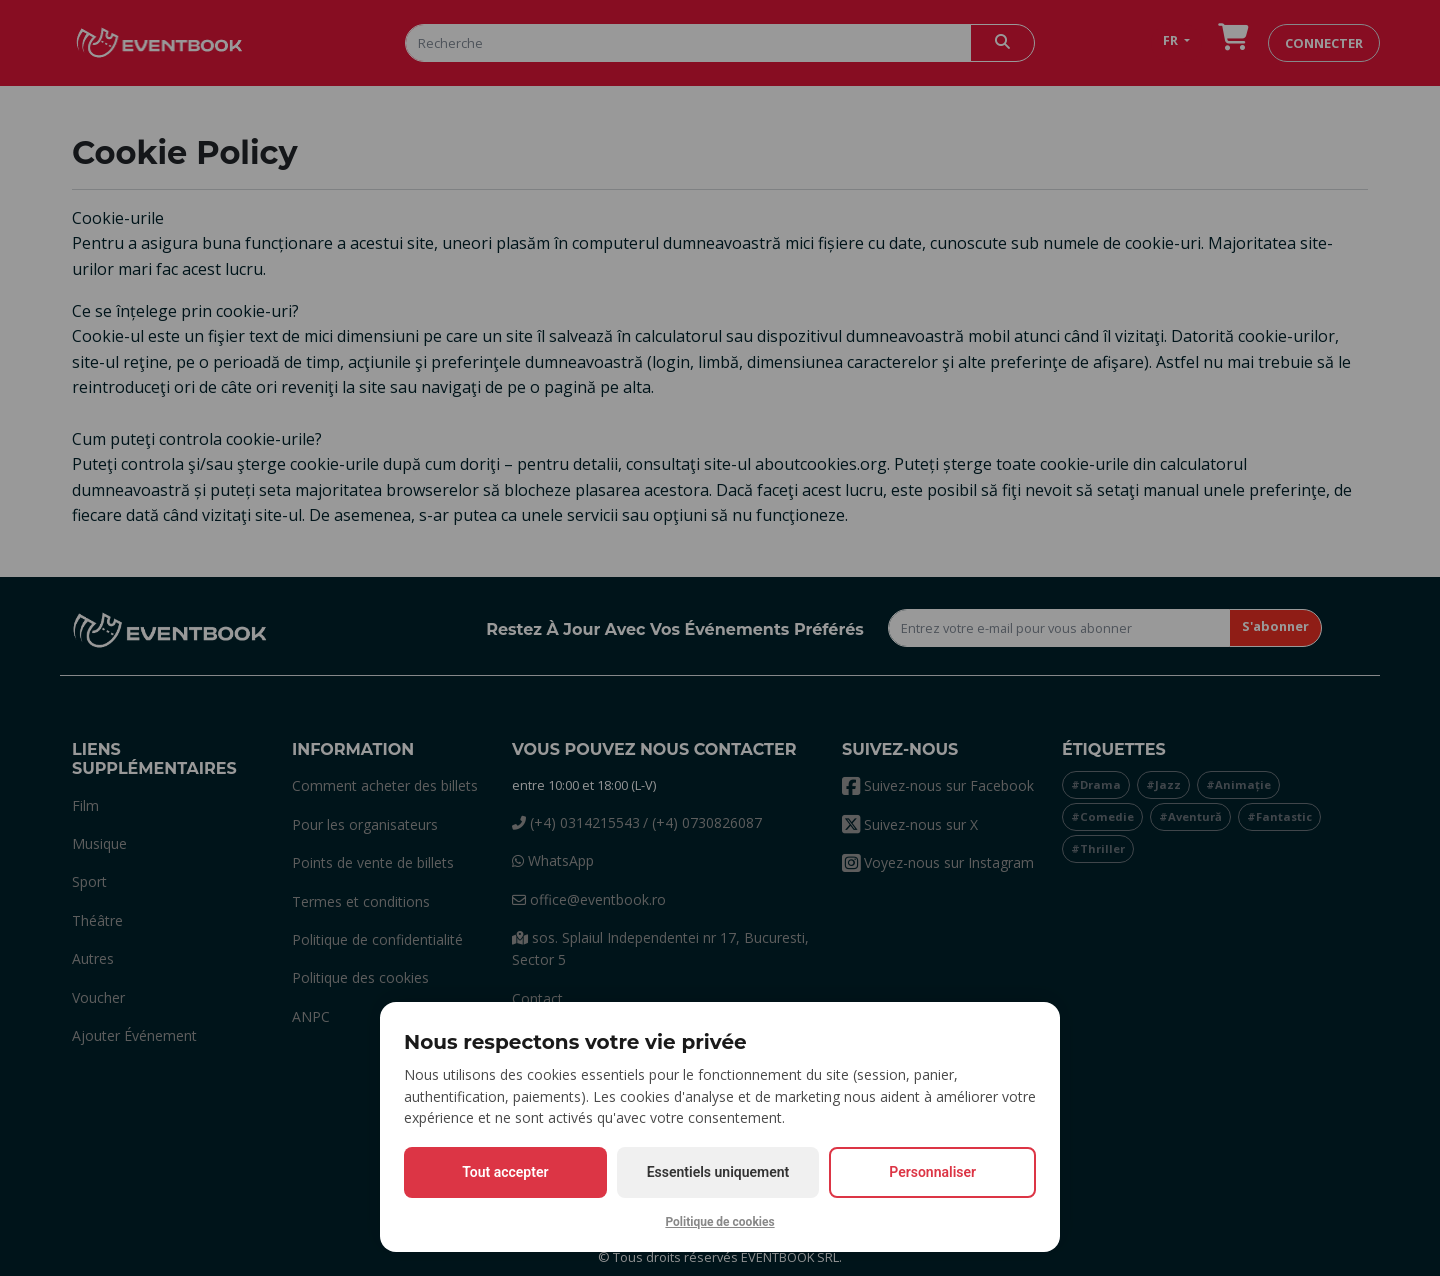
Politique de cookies (719, 1222)
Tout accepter (505, 1172)
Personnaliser (932, 1172)
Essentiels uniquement (718, 1172)
